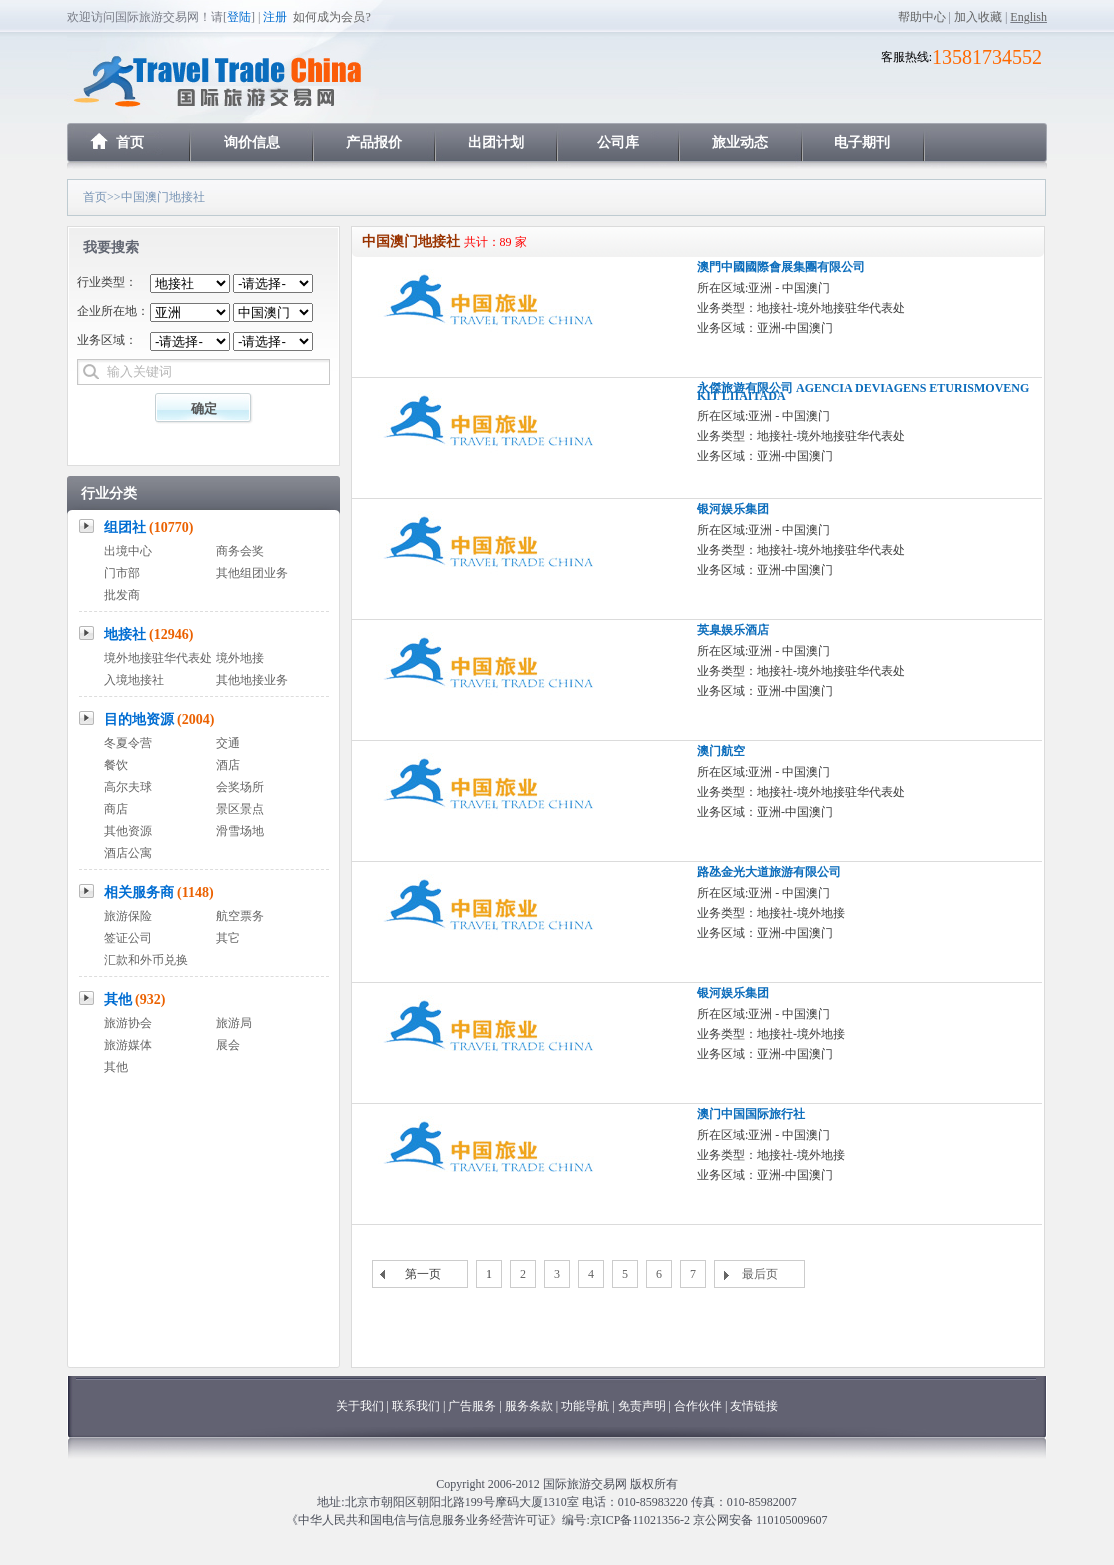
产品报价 (374, 142)
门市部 (122, 573)
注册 (275, 17)
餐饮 (116, 765)
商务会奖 (240, 551)
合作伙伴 (698, 1406)
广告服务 (473, 1406)
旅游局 (234, 1023)
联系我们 (416, 1406)
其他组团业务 (252, 573)
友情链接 (754, 1406)
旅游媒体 (128, 1045)
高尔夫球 (128, 787)
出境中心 (128, 551)
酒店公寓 (128, 853)
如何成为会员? (331, 17)
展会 (228, 1045)
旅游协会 (128, 1023)
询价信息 (252, 142)
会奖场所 (240, 787)
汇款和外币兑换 (146, 960)
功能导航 (586, 1406)
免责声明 (642, 1406)
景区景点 (240, 809)
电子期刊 (862, 142)
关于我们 (360, 1406)
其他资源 (128, 831)
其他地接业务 (252, 680)
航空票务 (240, 916)
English (1028, 17)
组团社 (149, 527)
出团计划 (496, 142)
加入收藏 (978, 17)
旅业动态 (740, 142)
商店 (116, 809)
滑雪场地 (240, 831)
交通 (228, 743)
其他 (135, 999)
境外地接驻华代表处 (158, 658)
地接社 (149, 634)
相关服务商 (159, 892)
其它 (228, 938)
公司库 (618, 142)
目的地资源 (159, 719)
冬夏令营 (128, 743)
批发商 (122, 595)
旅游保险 (128, 916)
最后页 (760, 1274)
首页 (130, 142)
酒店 (228, 765)
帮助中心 (922, 17)
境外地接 (240, 658)
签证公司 (128, 938)
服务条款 (529, 1406)
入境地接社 (134, 680)
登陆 (239, 17)
